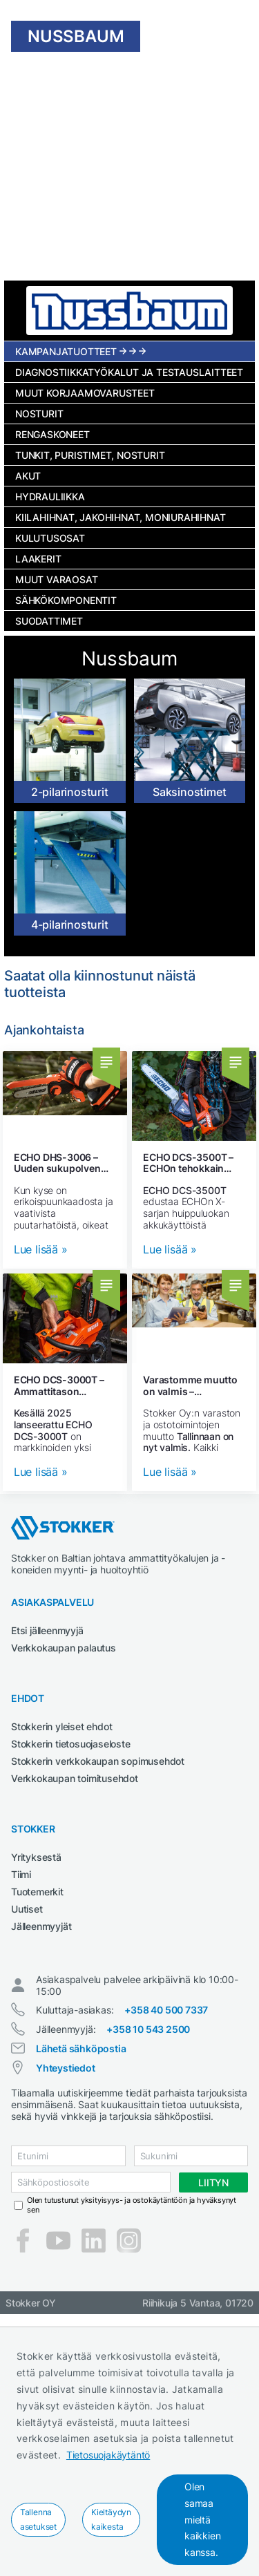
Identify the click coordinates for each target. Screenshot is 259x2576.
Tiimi (21, 1874)
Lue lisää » (41, 1249)
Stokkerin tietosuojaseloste (71, 1744)
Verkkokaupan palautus (63, 1648)
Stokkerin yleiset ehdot (61, 1726)
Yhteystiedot (65, 2068)
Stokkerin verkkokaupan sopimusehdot (97, 1761)
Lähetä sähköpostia (81, 2048)
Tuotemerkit (37, 1891)
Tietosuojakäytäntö (108, 2455)
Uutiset (27, 1909)
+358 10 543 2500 (148, 2029)
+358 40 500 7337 (166, 2010)
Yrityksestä (36, 1857)
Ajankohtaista (44, 1030)
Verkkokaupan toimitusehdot (74, 1778)
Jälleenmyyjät (41, 1926)
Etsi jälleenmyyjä (47, 1630)
